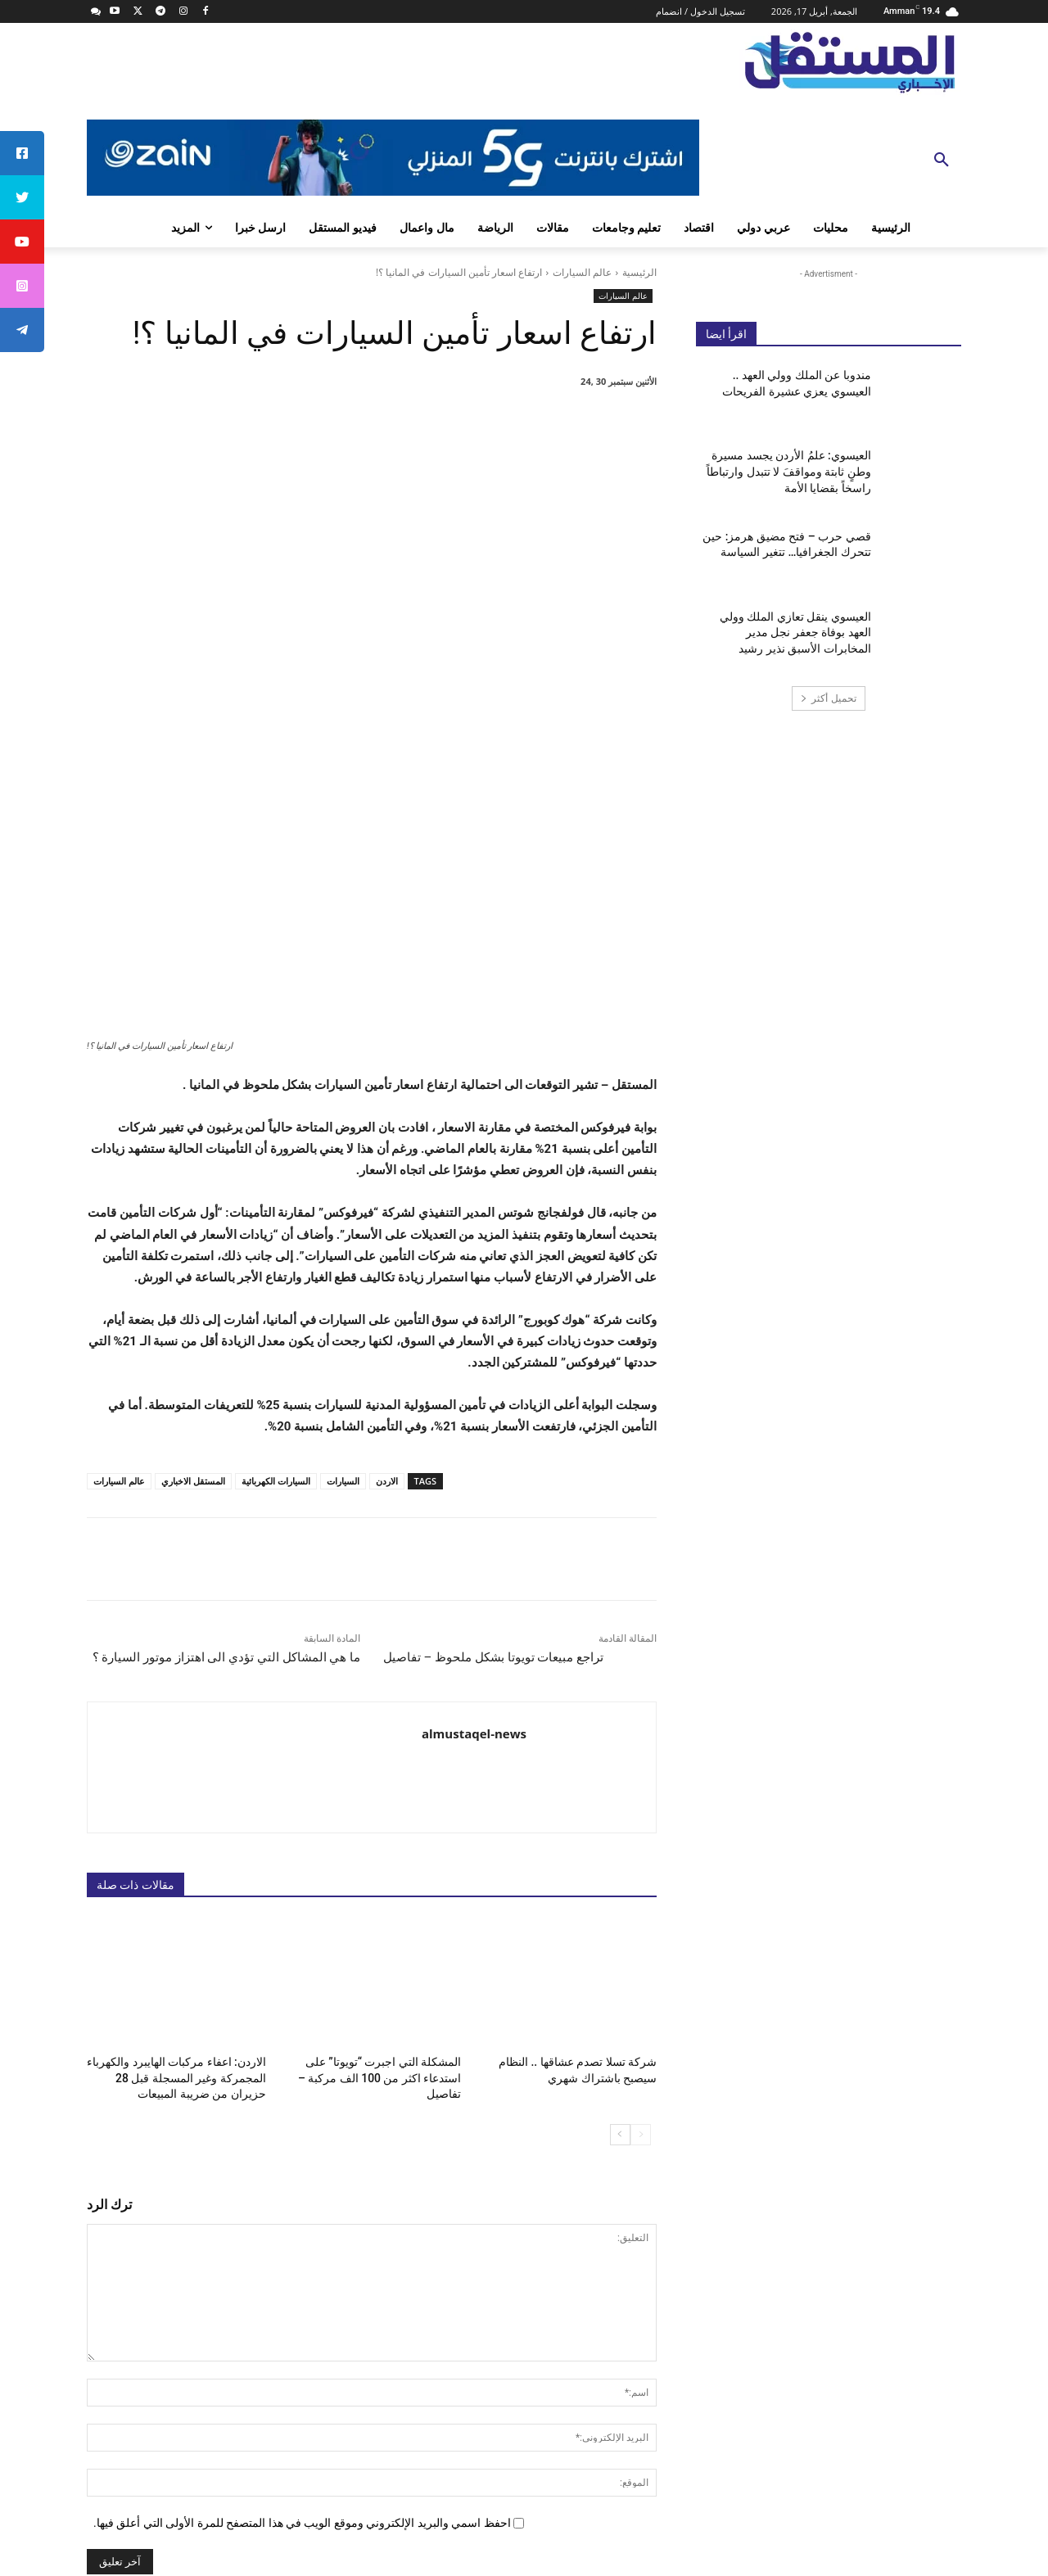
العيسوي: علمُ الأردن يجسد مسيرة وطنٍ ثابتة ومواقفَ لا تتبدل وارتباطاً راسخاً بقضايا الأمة (788, 471)
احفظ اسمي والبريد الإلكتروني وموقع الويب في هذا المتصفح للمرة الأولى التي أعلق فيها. (302, 2235)
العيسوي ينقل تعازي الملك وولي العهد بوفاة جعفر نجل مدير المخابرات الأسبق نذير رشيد (795, 632)
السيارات (343, 1197)
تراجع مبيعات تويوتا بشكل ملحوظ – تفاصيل (493, 1373)
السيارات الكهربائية (276, 1197)
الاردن (387, 1197)
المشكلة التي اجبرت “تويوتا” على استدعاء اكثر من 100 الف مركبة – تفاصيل (385, 1792)
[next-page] (620, 1847)
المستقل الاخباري (193, 1197)
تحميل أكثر (828, 698)
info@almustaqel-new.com (806, 2468)
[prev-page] (640, 1847)
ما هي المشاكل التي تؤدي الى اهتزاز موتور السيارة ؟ (227, 1373)
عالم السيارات (582, 272)
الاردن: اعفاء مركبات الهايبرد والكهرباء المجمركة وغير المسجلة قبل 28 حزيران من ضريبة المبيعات (178, 1792)
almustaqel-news (474, 1449)
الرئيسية (639, 272)
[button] (941, 160)
